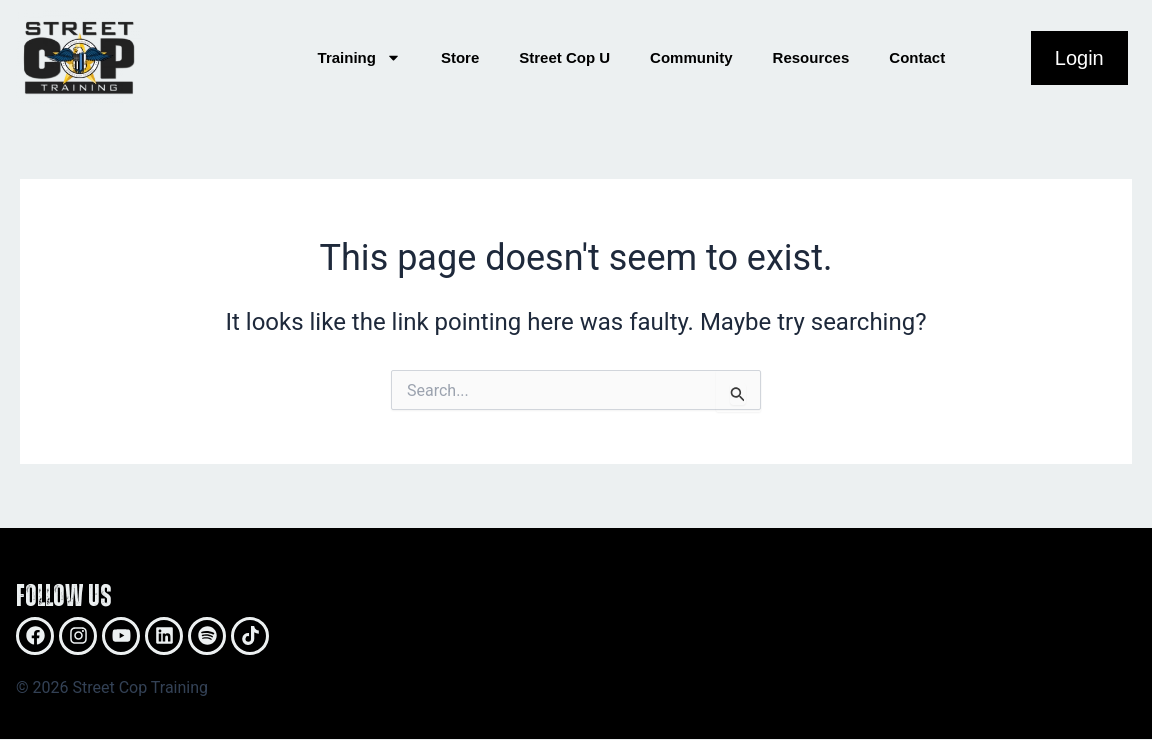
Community (691, 57)
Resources (811, 57)
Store (460, 57)
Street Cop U (564, 57)
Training (359, 57)
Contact (917, 57)
